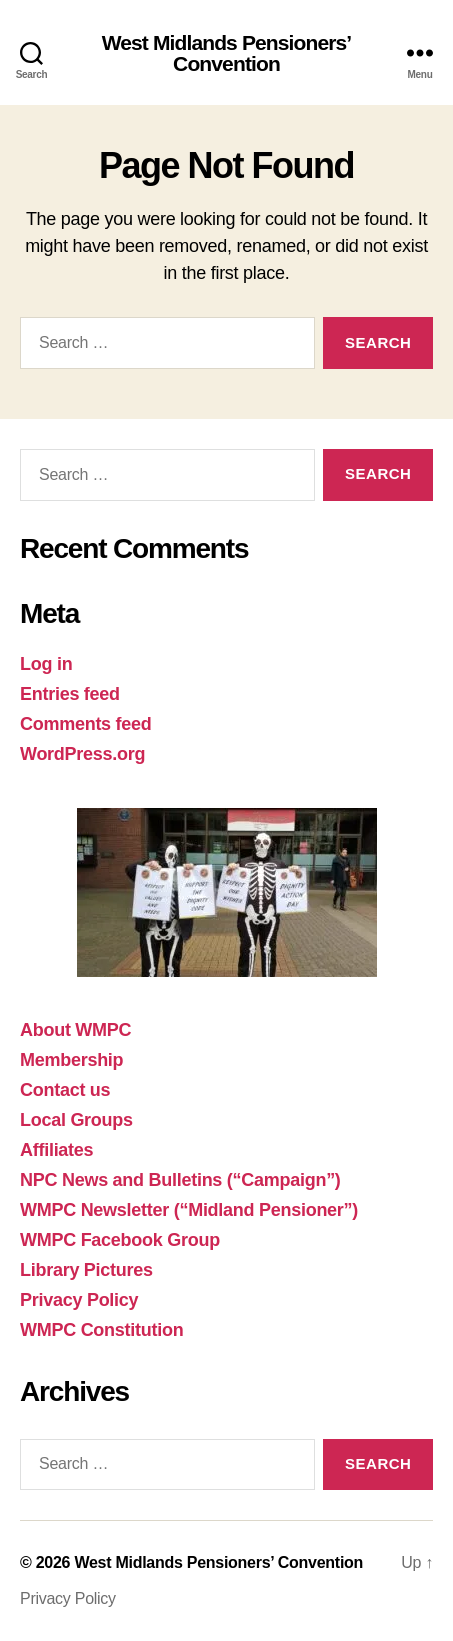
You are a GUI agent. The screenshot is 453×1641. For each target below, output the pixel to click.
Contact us (65, 1090)
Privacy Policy (79, 1300)
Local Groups (76, 1120)
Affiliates (56, 1150)
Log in (46, 664)
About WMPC (75, 1030)
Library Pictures (86, 1270)
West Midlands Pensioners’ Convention (227, 53)
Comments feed (86, 724)
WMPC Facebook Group (120, 1240)
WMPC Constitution (101, 1330)
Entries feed (70, 694)
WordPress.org (82, 754)
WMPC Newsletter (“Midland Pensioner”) (189, 1210)
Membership (71, 1060)
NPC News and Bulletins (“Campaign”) (180, 1180)
